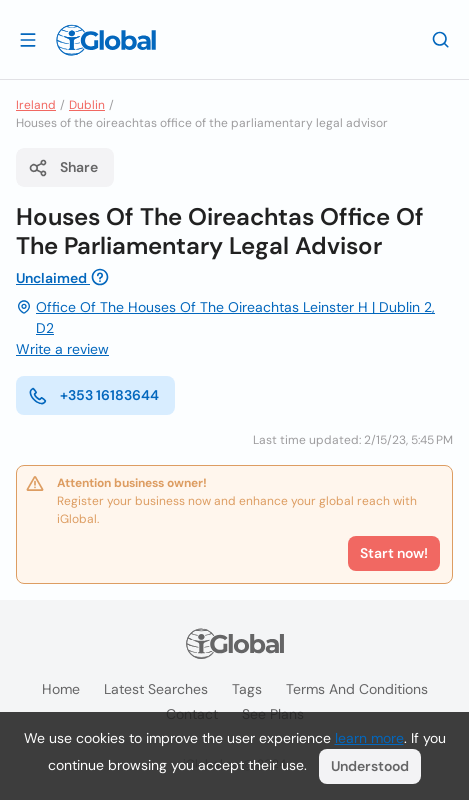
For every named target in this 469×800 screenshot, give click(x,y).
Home (61, 689)
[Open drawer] (28, 39)
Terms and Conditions (357, 689)
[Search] (441, 39)
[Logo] (106, 40)
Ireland (36, 105)
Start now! (394, 553)
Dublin (87, 105)
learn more (369, 738)
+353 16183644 (93, 396)
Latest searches (156, 689)
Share (63, 168)
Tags (247, 689)
